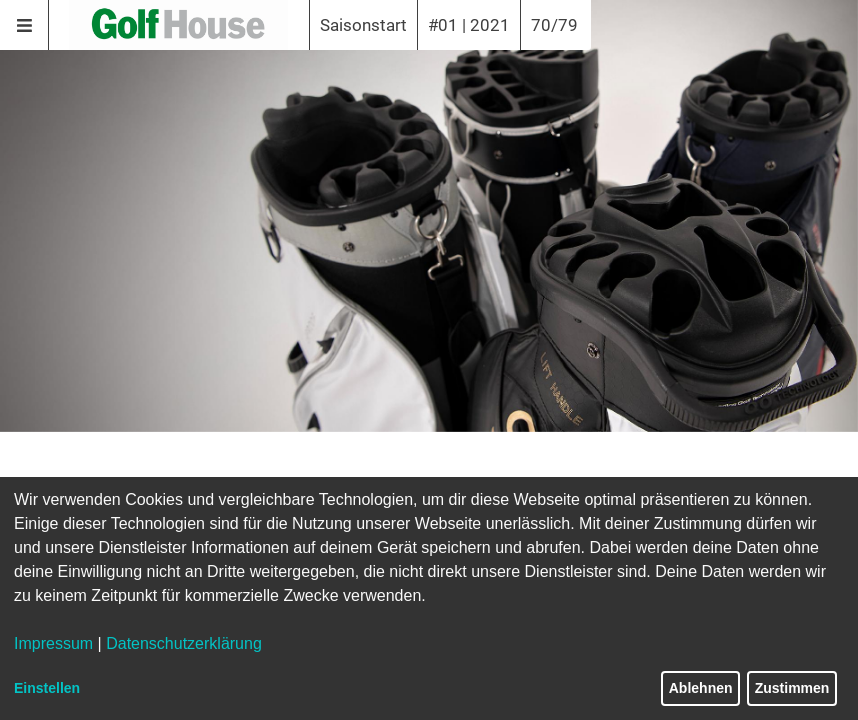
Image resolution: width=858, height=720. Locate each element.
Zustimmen (792, 688)
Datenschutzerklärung (184, 643)
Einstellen (47, 688)
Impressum (53, 643)
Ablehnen (701, 688)
